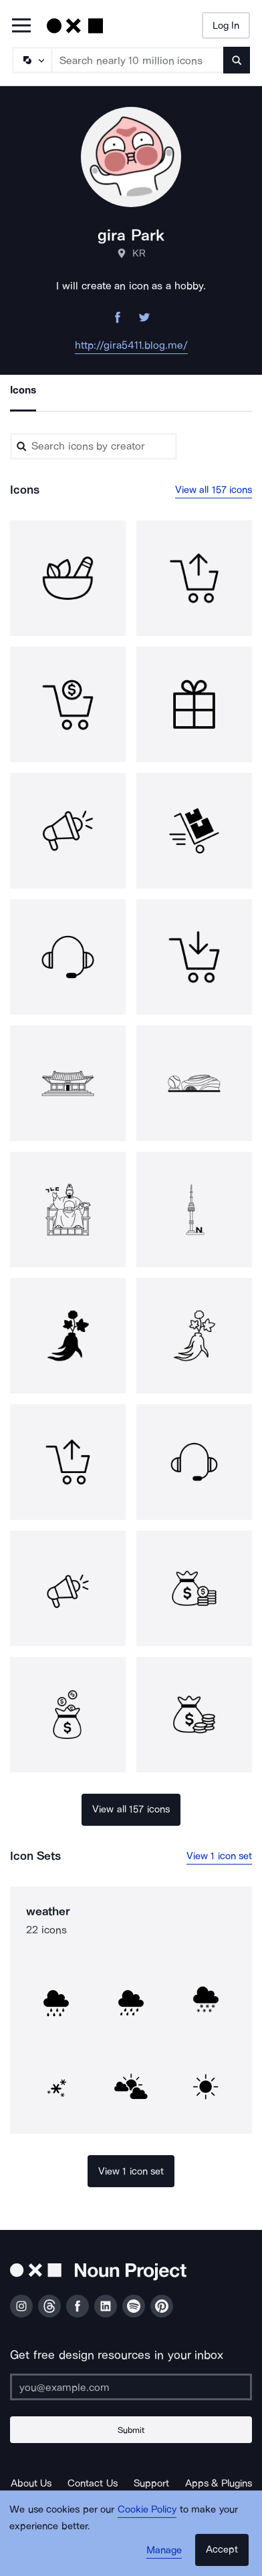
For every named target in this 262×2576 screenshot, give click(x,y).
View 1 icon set (219, 1856)
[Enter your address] (131, 2387)
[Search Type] (31, 60)
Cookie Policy (147, 2509)
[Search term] (138, 60)
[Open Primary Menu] (21, 26)
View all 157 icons (214, 490)
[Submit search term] (236, 60)
